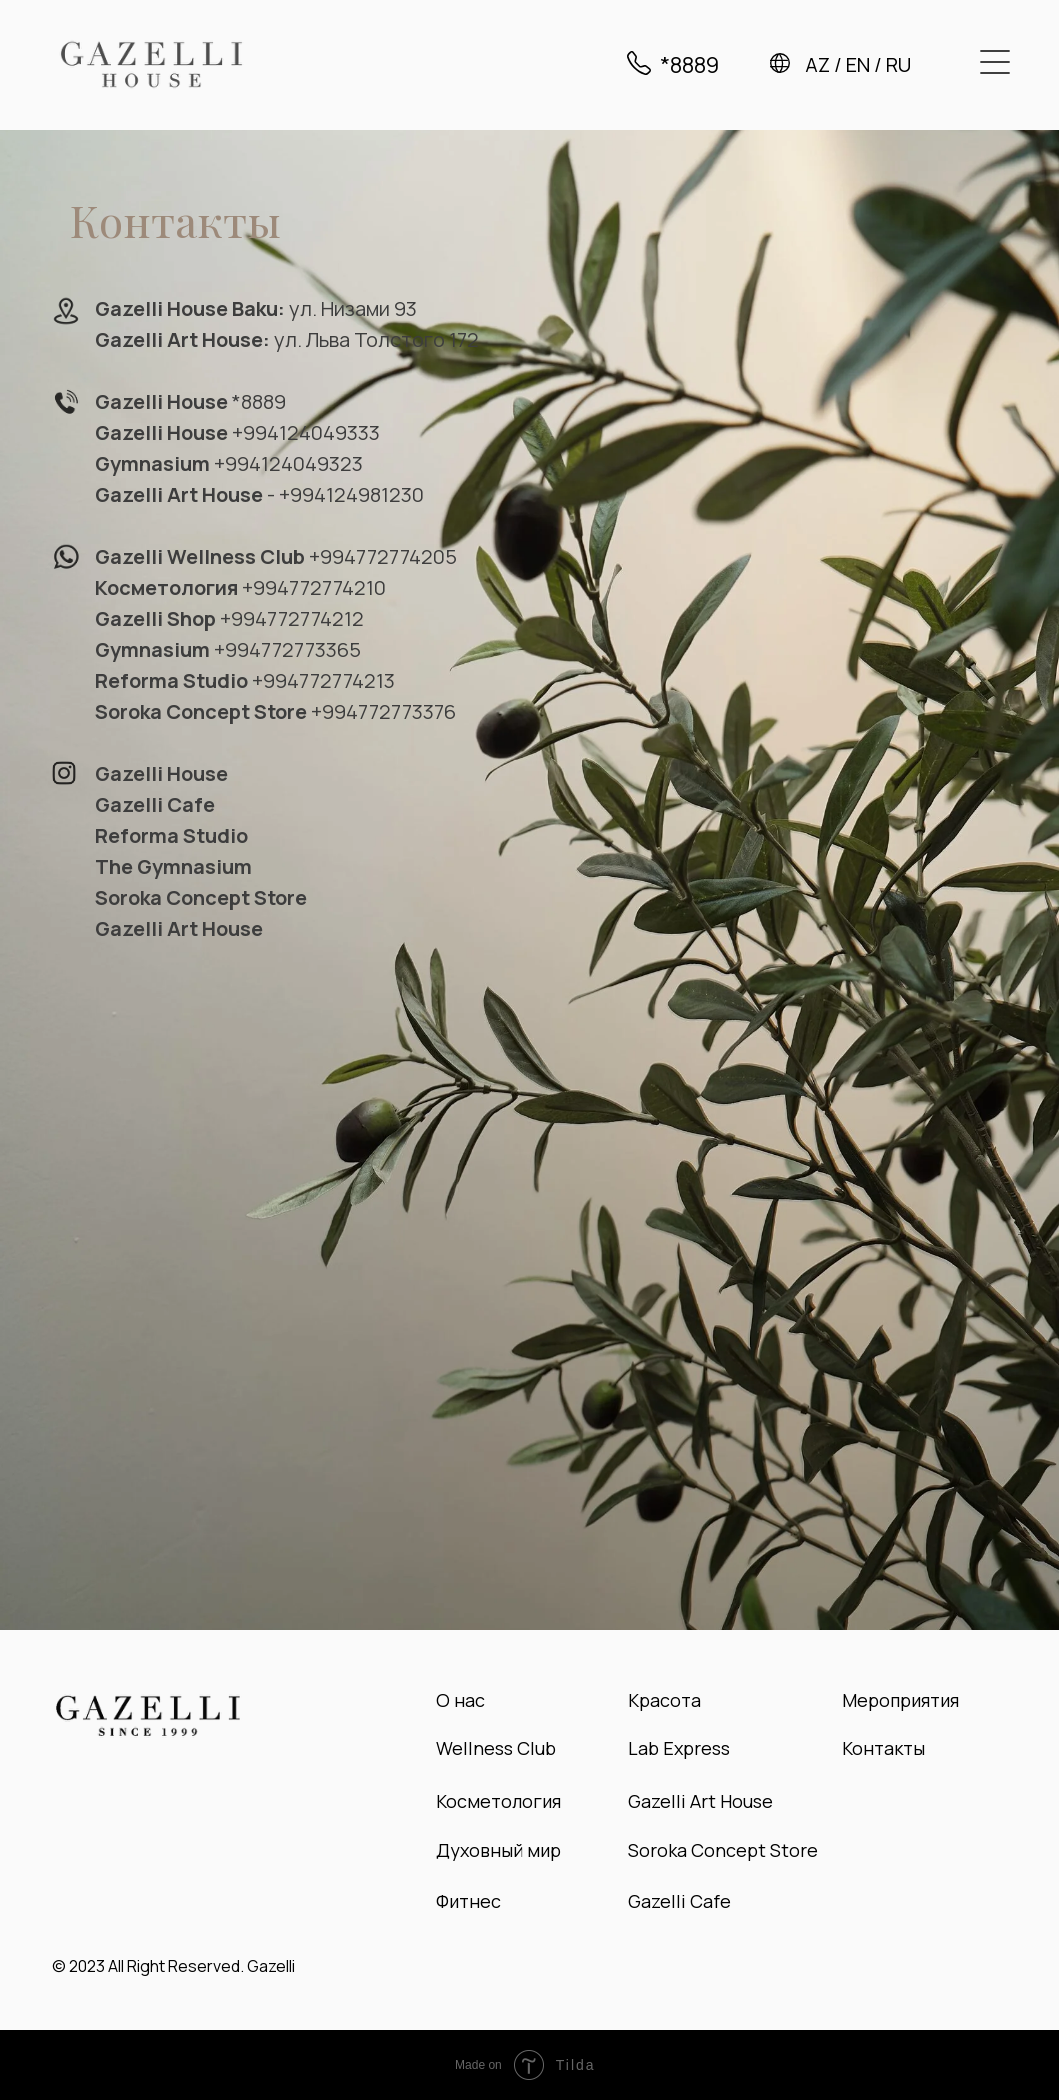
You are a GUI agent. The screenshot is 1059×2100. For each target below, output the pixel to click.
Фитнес (468, 1901)
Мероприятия (900, 1700)
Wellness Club (496, 1748)
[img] (151, 64)
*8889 (689, 65)
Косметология (498, 1801)
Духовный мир (498, 1850)
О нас (460, 1700)
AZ (817, 64)
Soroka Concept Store (723, 1850)
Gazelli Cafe (679, 1901)
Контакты (883, 1748)
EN (858, 64)
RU (898, 64)
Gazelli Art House (700, 1801)
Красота (664, 1700)
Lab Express (679, 1748)
